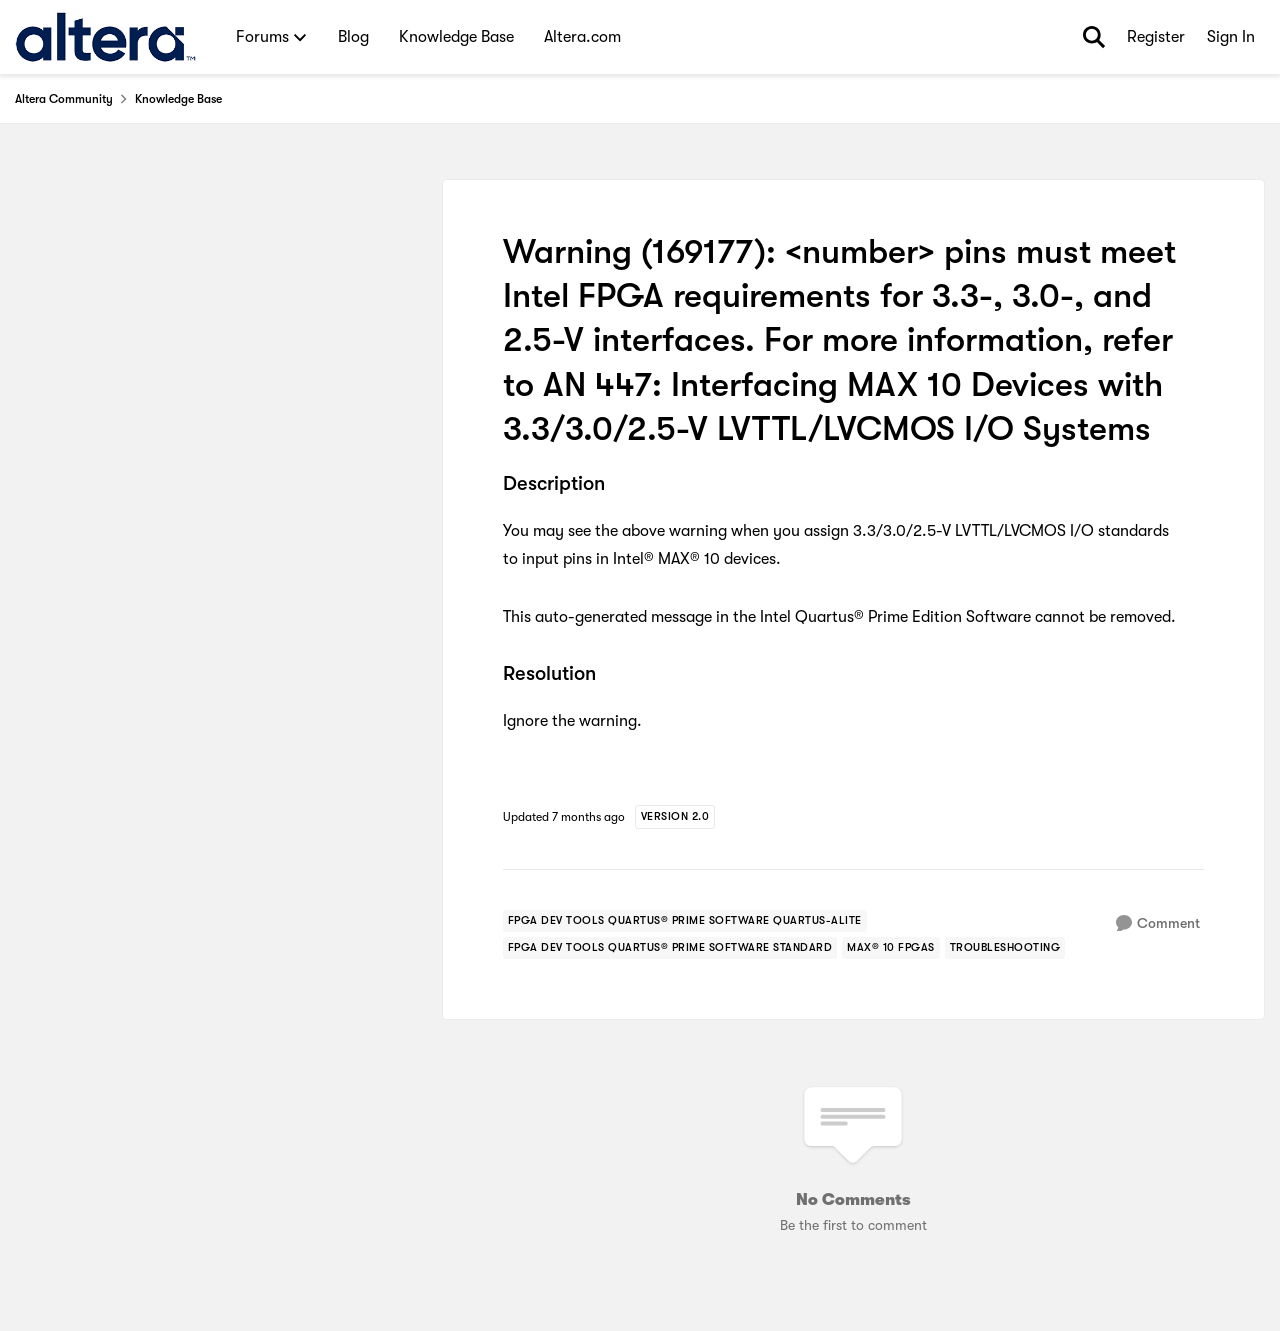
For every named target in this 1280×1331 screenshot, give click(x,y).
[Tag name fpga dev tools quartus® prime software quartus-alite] (685, 921)
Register (1156, 37)
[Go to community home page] (105, 37)
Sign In (1231, 37)
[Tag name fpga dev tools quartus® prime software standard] (670, 948)
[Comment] (1158, 923)
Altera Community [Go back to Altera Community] (64, 99)
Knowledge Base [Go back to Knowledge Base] (178, 99)
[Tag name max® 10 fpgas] (891, 948)
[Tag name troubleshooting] (1005, 948)
